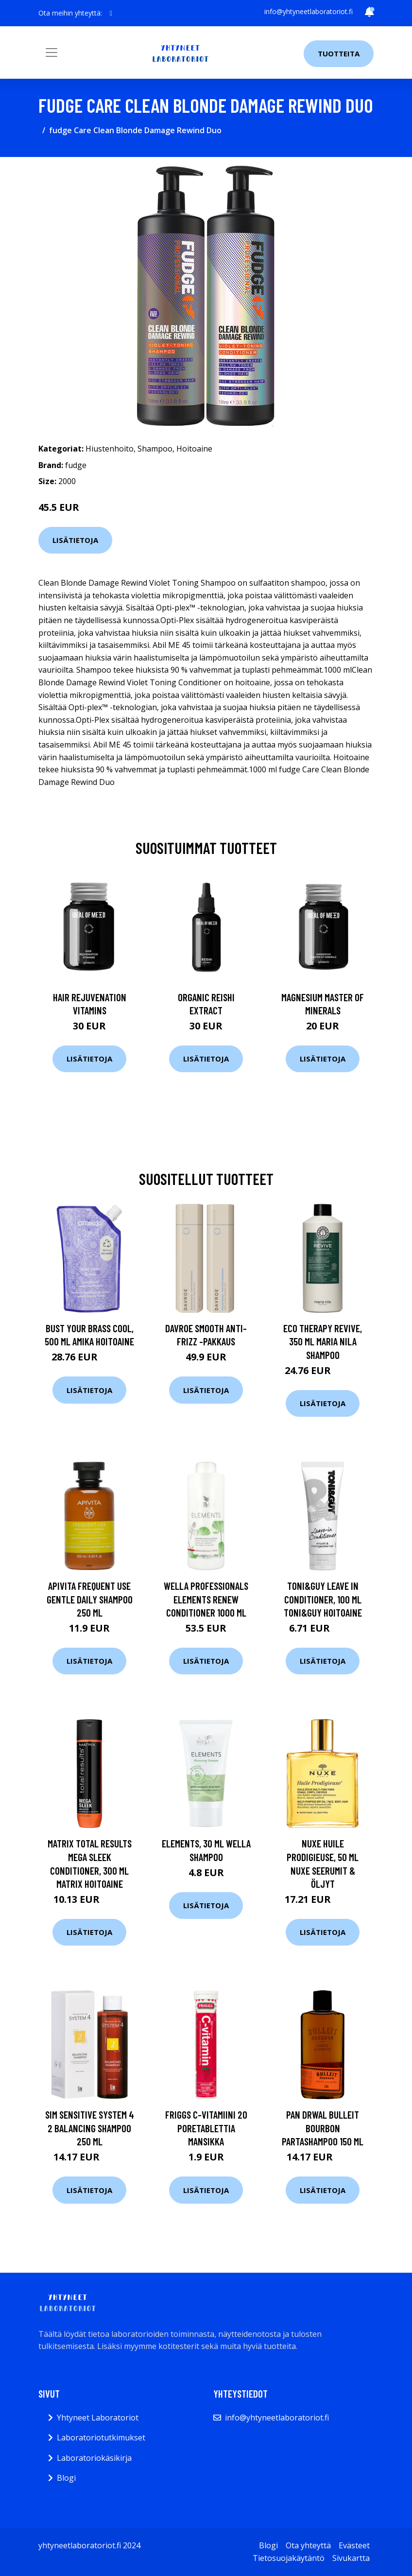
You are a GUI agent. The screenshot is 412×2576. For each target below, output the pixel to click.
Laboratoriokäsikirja (94, 2458)
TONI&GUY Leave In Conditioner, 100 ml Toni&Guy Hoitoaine (323, 1599)
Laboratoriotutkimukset (101, 2437)
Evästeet (354, 2545)
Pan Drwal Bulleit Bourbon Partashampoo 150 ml (322, 2127)
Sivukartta (351, 2558)
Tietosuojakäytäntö (289, 2558)
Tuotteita (339, 53)
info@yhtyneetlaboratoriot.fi (308, 11)
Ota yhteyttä (308, 2545)
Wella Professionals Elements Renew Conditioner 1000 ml (206, 1599)
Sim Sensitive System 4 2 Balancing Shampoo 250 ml (89, 2127)
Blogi (66, 2477)
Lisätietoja (75, 540)
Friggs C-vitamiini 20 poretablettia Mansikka (206, 2127)
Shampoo (154, 448)
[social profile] (111, 13)
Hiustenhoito (110, 448)
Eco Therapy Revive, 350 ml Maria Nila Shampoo (322, 1341)
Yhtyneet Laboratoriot (97, 2417)
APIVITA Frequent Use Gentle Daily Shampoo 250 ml (90, 1599)
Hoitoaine (194, 448)
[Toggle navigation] (51, 52)
